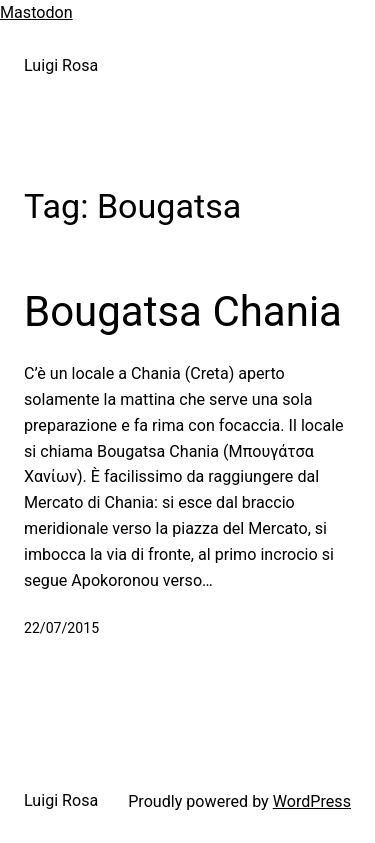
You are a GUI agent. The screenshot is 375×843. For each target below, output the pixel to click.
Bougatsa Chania (183, 311)
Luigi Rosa (61, 65)
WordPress (312, 801)
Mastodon (36, 12)
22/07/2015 (61, 628)
